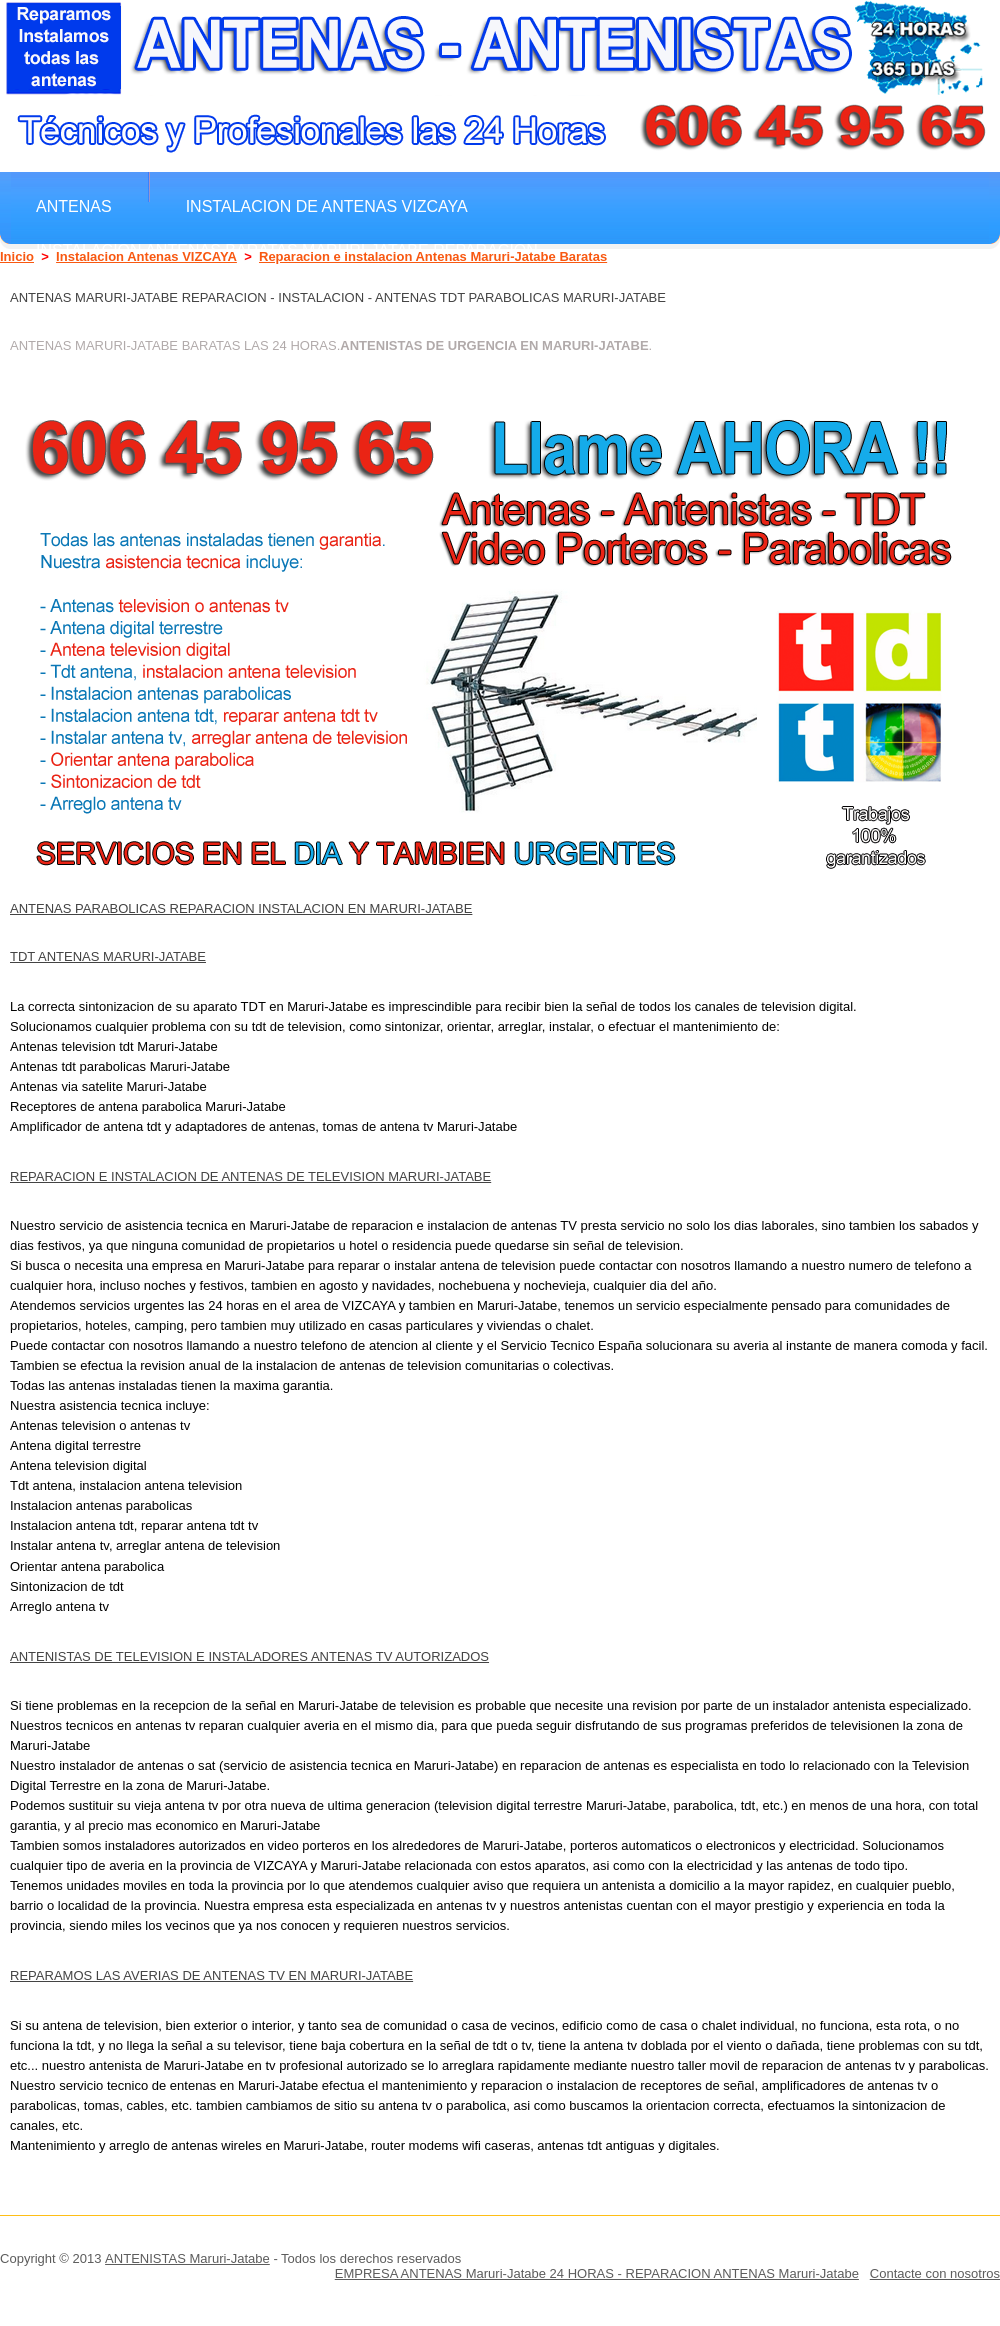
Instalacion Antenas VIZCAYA (146, 256)
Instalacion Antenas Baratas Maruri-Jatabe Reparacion (287, 250)
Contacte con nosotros (935, 2273)
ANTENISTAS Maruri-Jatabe (187, 2258)
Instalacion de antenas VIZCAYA (327, 206)
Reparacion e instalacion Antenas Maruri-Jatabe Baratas (433, 256)
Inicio (17, 256)
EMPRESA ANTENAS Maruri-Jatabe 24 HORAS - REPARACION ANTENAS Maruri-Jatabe (597, 2273)
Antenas (74, 206)
